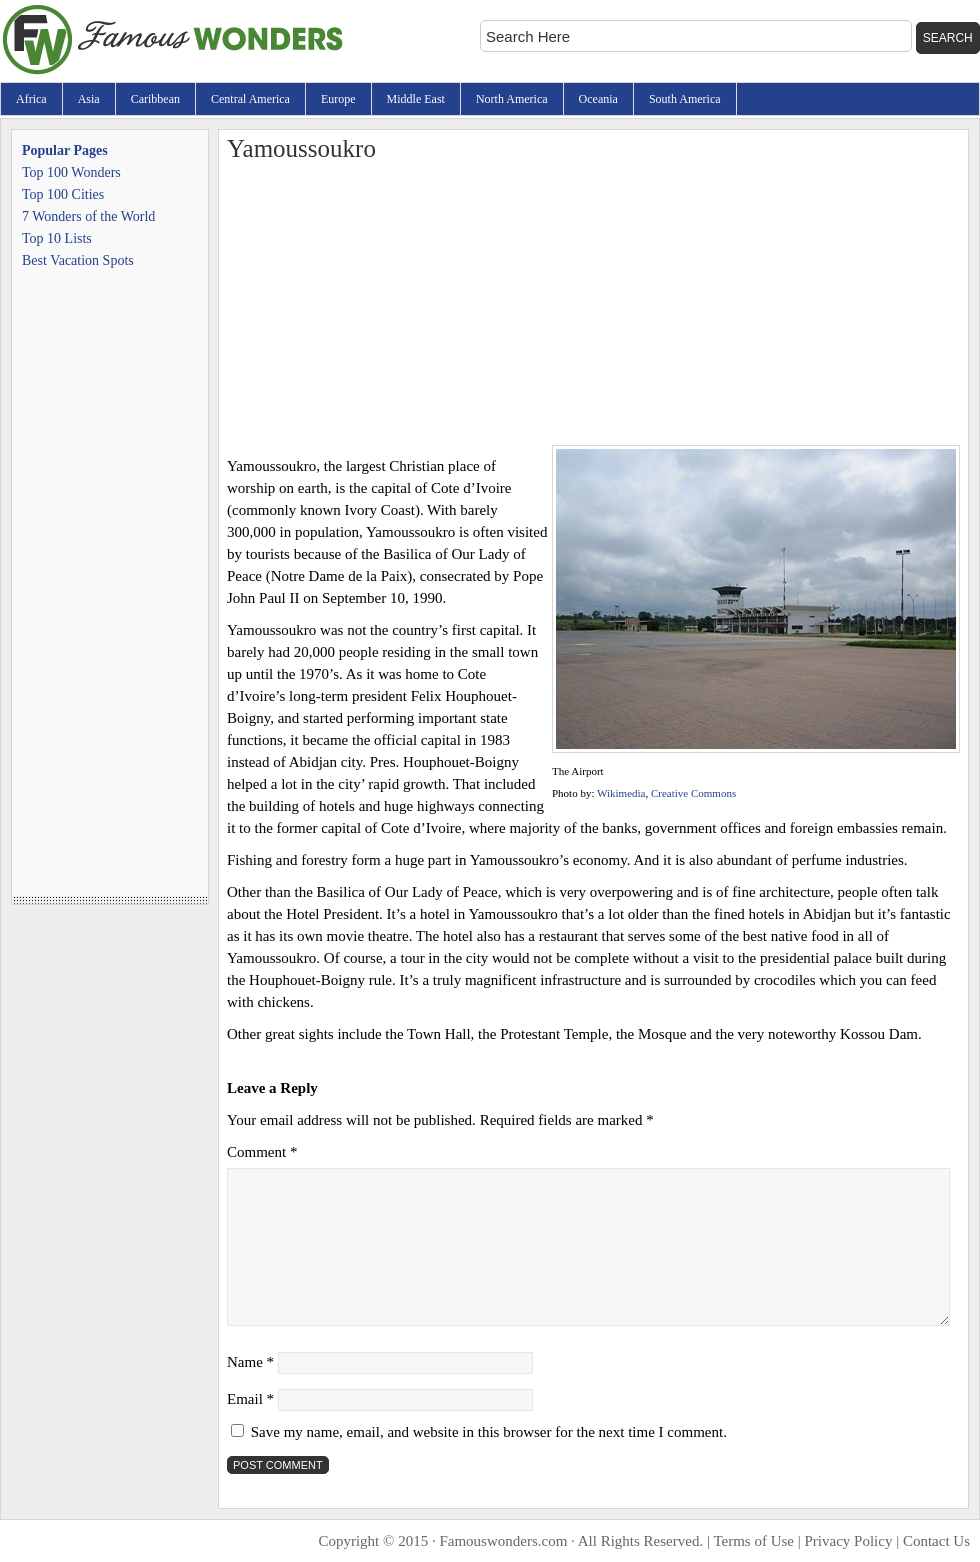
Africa (31, 99)
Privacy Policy (849, 1541)
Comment (262, 1152)
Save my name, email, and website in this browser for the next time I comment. (489, 1432)
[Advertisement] (593, 305)
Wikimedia (621, 793)
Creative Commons (693, 793)
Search (948, 38)
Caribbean (155, 99)
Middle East (416, 99)
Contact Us (936, 1541)
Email (250, 1399)
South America (685, 99)
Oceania (598, 99)
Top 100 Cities (63, 194)
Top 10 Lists (57, 238)
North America (512, 99)
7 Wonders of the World (88, 216)
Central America (250, 99)
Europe (338, 99)
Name (250, 1362)
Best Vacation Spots (78, 260)
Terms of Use (753, 1541)
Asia (89, 99)
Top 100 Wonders (71, 172)
